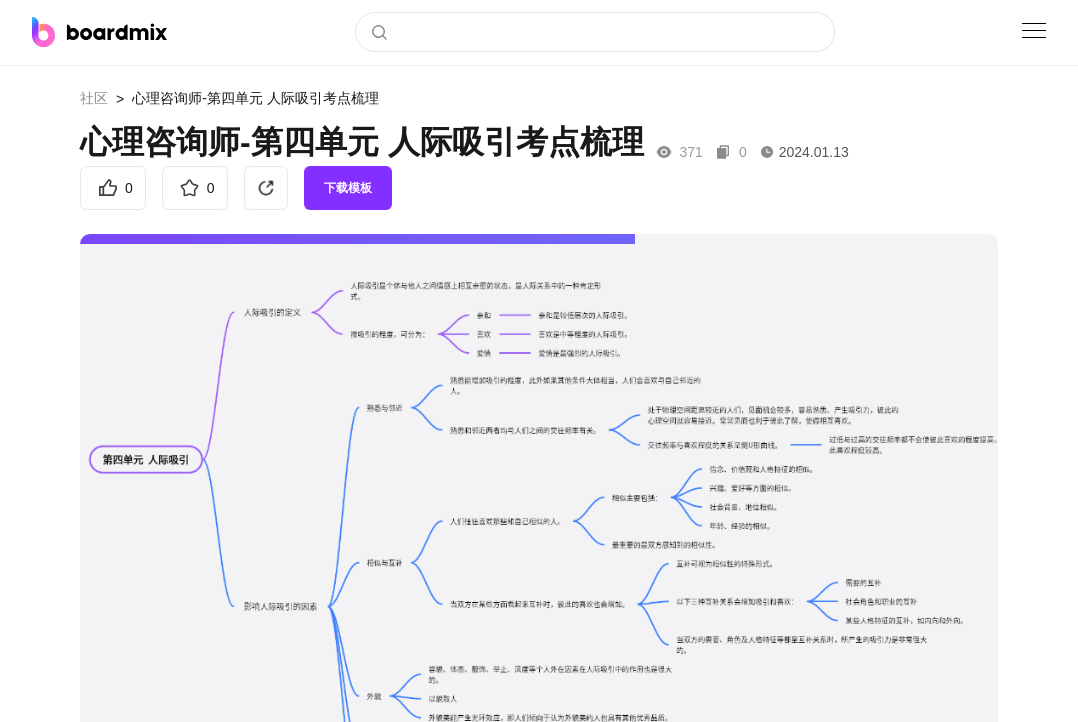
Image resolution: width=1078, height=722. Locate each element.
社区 (94, 98)
